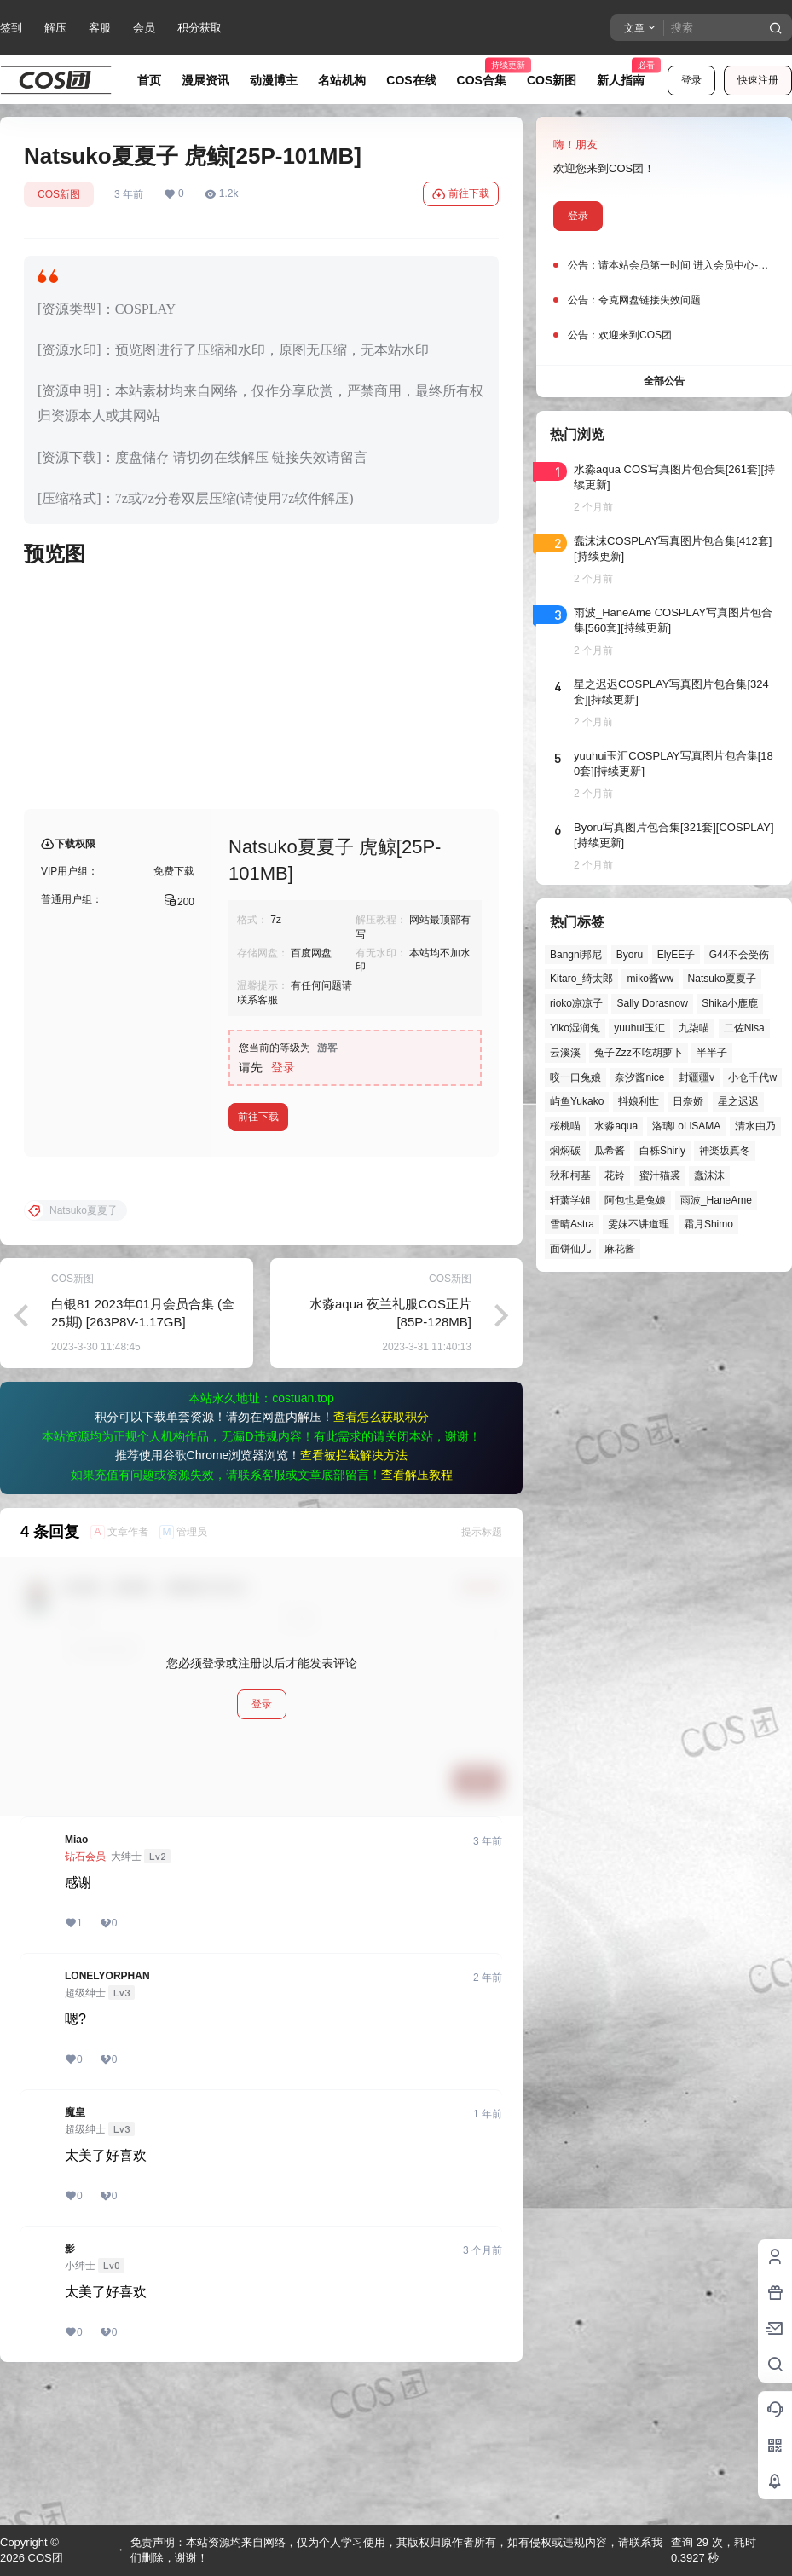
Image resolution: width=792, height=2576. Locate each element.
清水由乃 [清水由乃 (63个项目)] (755, 1126)
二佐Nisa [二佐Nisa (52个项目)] (744, 1028)
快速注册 (757, 80)
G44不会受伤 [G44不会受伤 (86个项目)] (739, 955)
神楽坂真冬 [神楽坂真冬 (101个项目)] (724, 1151)
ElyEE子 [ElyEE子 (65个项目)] (676, 955)
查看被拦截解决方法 (354, 1592)
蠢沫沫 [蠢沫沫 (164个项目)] (709, 1175)
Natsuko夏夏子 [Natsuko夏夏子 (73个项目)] (722, 979)
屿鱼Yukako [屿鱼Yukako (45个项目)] (577, 1101)
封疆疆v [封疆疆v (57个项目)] (696, 1077)
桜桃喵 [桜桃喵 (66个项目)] (565, 1126)
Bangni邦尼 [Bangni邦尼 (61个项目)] (576, 955)
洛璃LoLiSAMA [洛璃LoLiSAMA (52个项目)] (686, 1126)
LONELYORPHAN (107, 2113)
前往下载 (460, 194)
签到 (11, 27)
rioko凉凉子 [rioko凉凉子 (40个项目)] (576, 1003)
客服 (100, 27)
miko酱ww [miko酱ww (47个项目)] (650, 979)
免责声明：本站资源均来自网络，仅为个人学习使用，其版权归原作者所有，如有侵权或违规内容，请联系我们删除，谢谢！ (396, 2550)
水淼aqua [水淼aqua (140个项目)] (616, 1126)
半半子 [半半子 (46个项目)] (712, 1053)
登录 (691, 80)
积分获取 (199, 27)
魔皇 (75, 2249)
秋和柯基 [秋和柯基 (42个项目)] (570, 1175)
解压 (55, 27)
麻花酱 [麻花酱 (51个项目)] (619, 1249)
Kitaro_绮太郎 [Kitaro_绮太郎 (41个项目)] (581, 979)
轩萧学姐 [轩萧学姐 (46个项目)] (570, 1200)
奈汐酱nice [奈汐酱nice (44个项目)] (639, 1077)
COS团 (44, 2557)
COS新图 (59, 194)
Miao (76, 1977)
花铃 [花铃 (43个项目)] (614, 1175)
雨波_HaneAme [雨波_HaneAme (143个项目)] (716, 1200)
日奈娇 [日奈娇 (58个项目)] (688, 1101)
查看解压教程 (417, 1612)
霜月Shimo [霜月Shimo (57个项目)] (708, 1224)
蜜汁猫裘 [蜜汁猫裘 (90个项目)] (659, 1175)
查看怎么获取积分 (381, 1554)
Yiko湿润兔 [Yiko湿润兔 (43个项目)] (575, 1028)
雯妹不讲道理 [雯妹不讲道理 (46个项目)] (638, 1224)
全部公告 (664, 381)
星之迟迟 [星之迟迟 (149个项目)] (738, 1101)
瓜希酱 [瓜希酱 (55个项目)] (609, 1151)
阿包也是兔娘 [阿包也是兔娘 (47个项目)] (635, 1200)
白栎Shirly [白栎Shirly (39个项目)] (662, 1151)
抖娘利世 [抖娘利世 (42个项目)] (638, 1101)
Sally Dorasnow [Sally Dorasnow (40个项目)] (651, 1003)
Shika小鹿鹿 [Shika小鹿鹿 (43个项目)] (730, 1003)
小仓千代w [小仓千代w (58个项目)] (752, 1077)
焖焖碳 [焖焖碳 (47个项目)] (565, 1151)
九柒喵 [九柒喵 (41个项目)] (694, 1028)
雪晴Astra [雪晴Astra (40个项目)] (572, 1224)
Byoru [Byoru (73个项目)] (629, 955)
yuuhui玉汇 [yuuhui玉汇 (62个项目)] (639, 1028)
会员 (144, 27)
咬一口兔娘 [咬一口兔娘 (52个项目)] (575, 1077)
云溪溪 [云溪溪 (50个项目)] (565, 1053)
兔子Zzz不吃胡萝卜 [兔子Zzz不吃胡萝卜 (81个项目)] (638, 1053)
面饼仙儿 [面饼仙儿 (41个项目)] (570, 1249)
